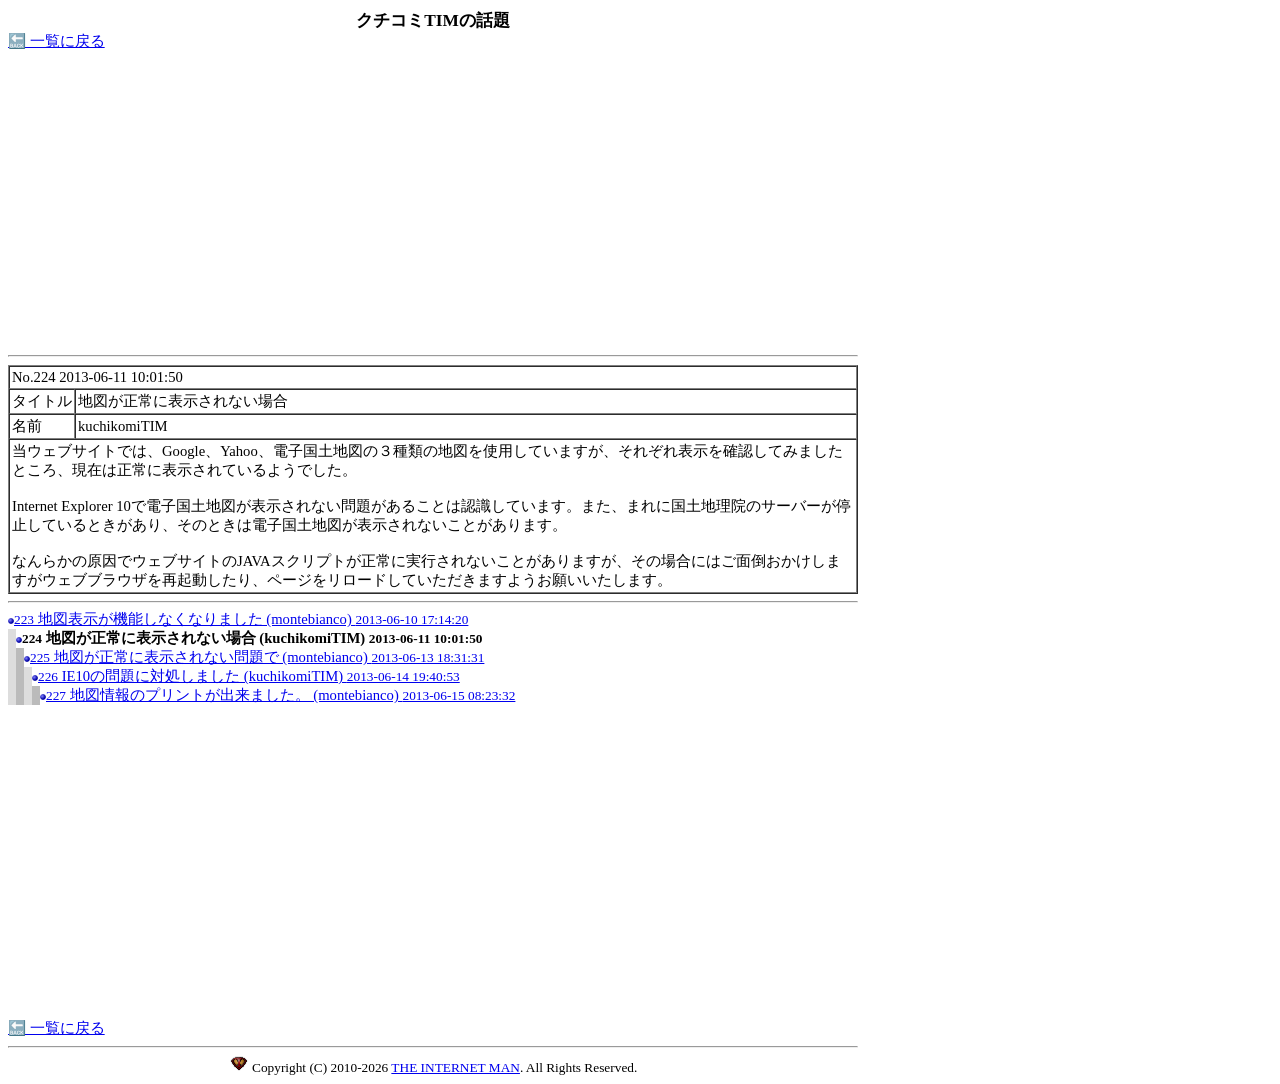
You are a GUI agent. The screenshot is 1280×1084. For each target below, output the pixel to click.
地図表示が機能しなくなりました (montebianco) (241, 619)
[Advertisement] (433, 208)
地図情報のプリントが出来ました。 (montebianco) (280, 695)
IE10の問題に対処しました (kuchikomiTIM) (249, 676)
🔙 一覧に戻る (56, 41)
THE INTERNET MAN (455, 1067)
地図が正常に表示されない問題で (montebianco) (257, 657)
